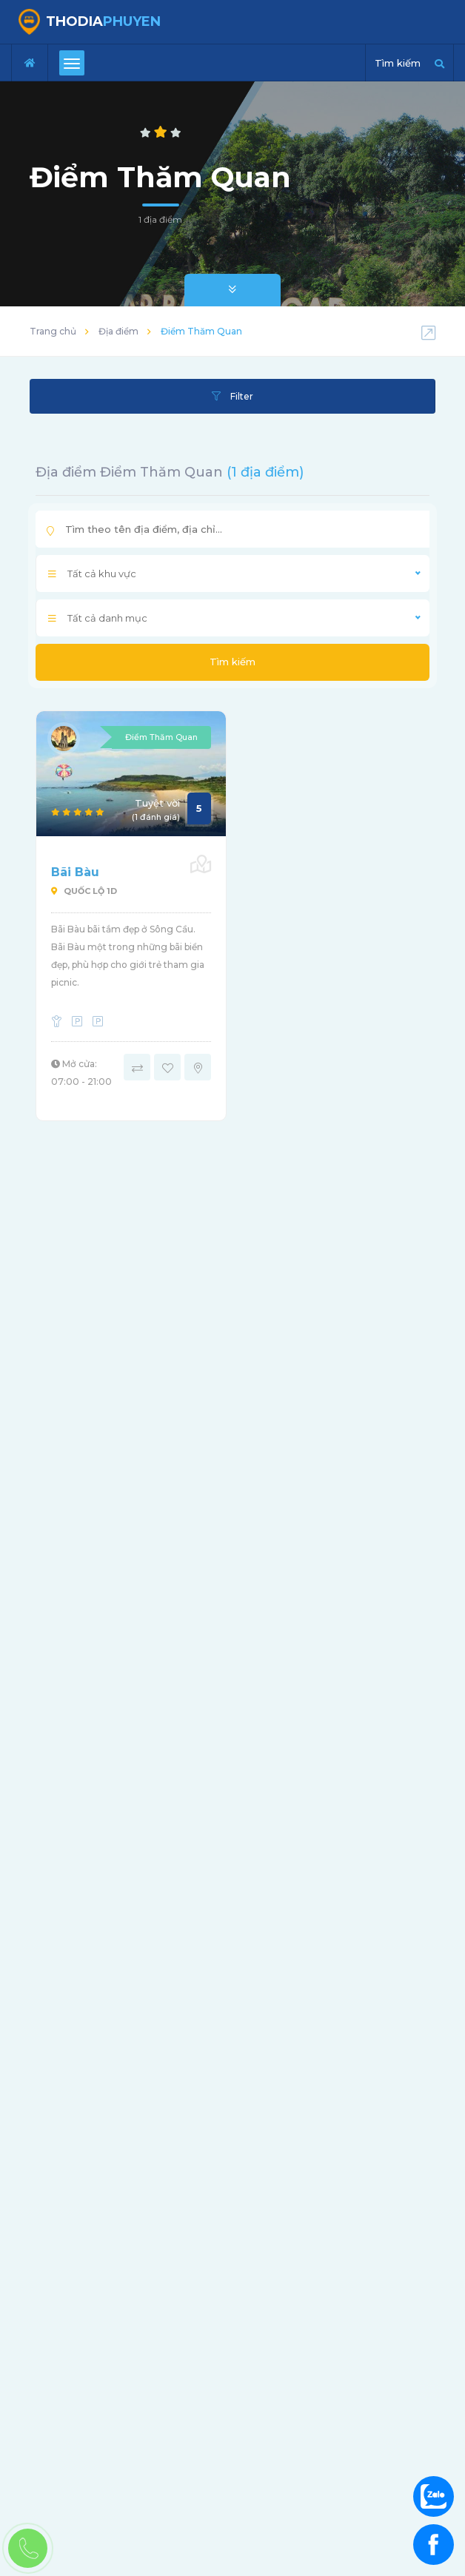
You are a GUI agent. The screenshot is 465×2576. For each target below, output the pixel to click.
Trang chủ (53, 331)
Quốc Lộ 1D (84, 891)
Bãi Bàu (75, 872)
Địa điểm (118, 331)
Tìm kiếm (232, 661)
